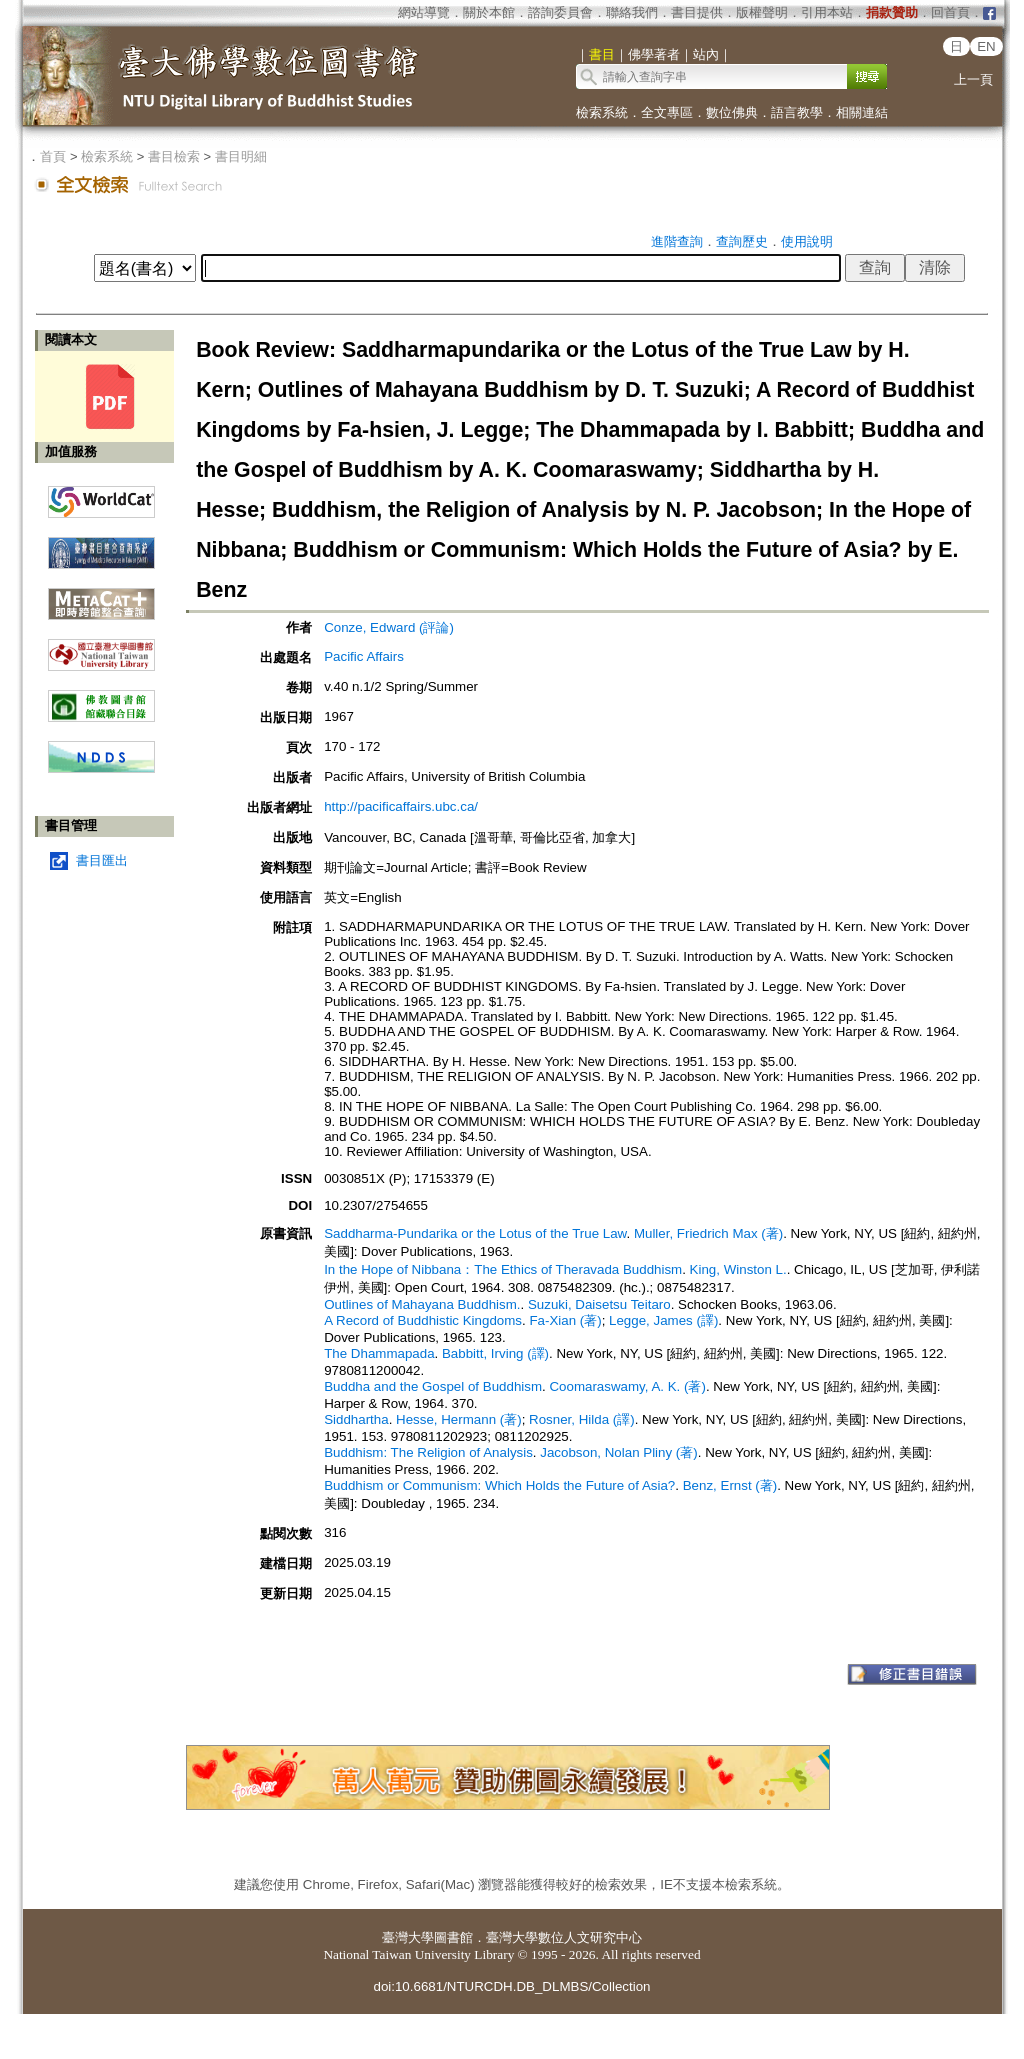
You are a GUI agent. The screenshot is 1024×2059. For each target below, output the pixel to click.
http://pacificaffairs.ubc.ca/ (401, 806)
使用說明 (807, 241)
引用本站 (827, 12)
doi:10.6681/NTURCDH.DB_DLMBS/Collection (511, 1986)
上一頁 (973, 79)
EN (986, 46)
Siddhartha (356, 1419)
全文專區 (667, 112)
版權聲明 (762, 12)
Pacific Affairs (364, 656)
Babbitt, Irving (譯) (495, 1353)
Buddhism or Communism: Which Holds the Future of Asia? (499, 1485)
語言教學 (797, 112)
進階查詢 (677, 241)
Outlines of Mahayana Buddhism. (422, 1304)
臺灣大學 (408, 1937)
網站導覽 (424, 12)
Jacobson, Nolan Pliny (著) (618, 1452)
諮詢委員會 (560, 12)
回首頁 (950, 12)
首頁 (53, 156)
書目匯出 (102, 860)
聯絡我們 (632, 12)
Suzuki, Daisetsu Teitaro (599, 1304)
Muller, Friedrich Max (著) (708, 1233)
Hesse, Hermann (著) (459, 1419)
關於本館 (489, 12)
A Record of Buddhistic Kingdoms (423, 1320)
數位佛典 (732, 112)
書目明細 (241, 156)
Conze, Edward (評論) (389, 627)
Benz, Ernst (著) (730, 1485)
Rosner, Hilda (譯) (582, 1419)
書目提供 (697, 12)
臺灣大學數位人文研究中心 (564, 1937)
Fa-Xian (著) (565, 1320)
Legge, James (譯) (663, 1320)
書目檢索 (174, 156)
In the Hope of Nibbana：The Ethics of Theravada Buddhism (503, 1269)
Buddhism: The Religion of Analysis (428, 1452)
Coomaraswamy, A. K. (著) (627, 1386)
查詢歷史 (742, 241)
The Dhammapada (379, 1353)
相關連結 (862, 112)
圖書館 (453, 1937)
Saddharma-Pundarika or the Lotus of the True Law (475, 1233)
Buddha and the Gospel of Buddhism (433, 1386)
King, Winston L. (738, 1269)
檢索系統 (602, 112)
